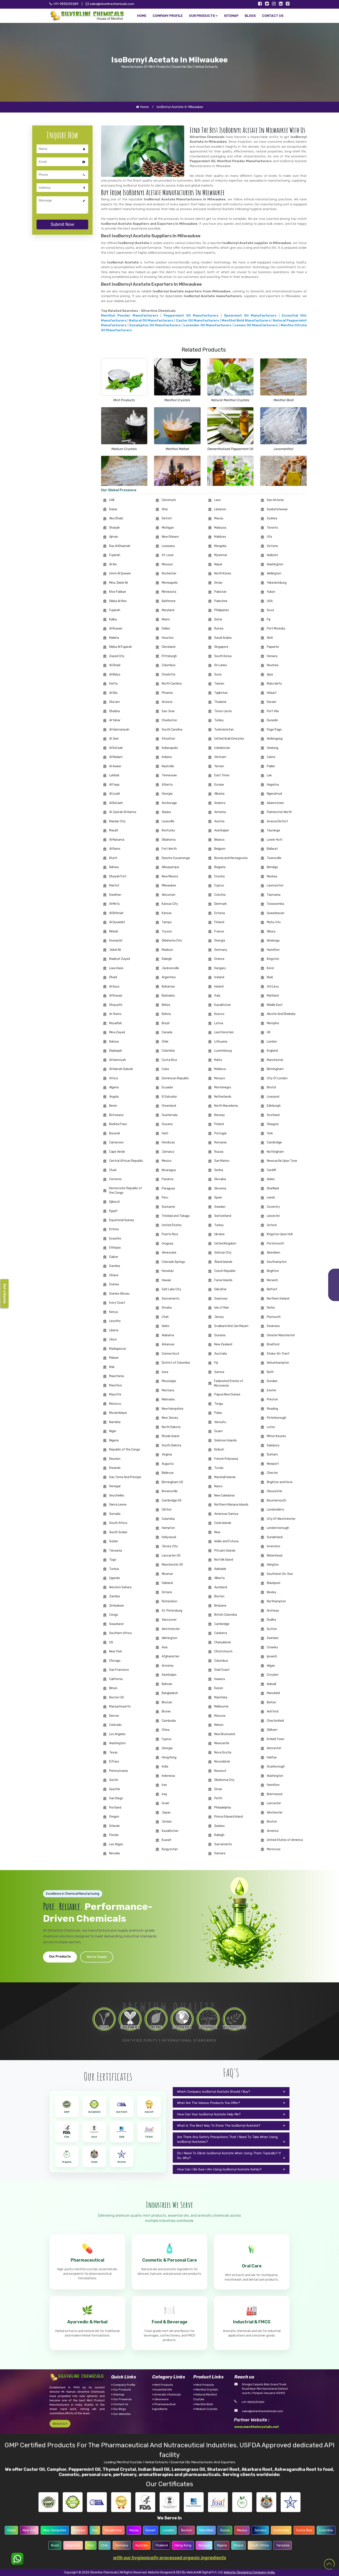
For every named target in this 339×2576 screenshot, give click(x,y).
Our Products (60, 1956)
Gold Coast (219, 1670)
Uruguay (164, 1243)
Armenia (164, 1665)
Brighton (269, 1271)
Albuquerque (167, 867)
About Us (60, 2423)
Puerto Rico (166, 1234)
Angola (111, 1096)
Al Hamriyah (114, 1059)
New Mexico (166, 876)
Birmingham (272, 1069)
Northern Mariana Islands (228, 1504)
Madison (164, 949)
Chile (161, 1041)
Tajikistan (218, 692)
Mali (108, 1367)
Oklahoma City (168, 940)
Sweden (216, 1206)
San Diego (113, 1798)
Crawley (269, 1647)
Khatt (110, 858)
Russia (215, 628)
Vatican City (220, 1252)
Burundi (111, 1133)
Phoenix (164, 692)
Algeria (111, 1087)
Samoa (216, 1372)
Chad (109, 1170)
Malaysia (217, 527)
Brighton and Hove (276, 1482)
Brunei (163, 1711)
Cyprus (163, 1739)
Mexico (163, 1161)
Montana (164, 1390)
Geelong (269, 747)
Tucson (163, 931)
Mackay (268, 876)
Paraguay (165, 1188)
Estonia (216, 913)
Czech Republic (222, 1271)
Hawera (216, 1679)
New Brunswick (221, 1734)
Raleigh (163, 959)
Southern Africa (117, 1633)
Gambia (111, 1266)
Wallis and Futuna (223, 1541)
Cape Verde (114, 1151)
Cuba (162, 1069)
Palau (215, 1413)
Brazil (162, 1023)
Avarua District (274, 821)
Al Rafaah (113, 747)
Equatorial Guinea (118, 1220)
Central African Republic (123, 1161)
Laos (214, 500)
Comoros (112, 1179)
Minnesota (165, 592)
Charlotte (165, 674)
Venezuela (165, 1252)
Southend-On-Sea (276, 1573)
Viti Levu (269, 986)
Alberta (216, 1578)
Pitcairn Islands (221, 1550)
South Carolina (168, 729)
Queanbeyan (272, 913)
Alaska (163, 812)
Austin (110, 1780)
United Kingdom (222, 1243)
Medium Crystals (124, 449)
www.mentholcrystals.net (256, 2427)
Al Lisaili (111, 793)
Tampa (163, 922)
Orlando (111, 1825)
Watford (269, 1711)
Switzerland (219, 1216)
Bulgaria (216, 867)
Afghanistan (167, 1656)
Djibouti (111, 1201)
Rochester (165, 573)
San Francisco (116, 1670)
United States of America (281, 1840)
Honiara (268, 656)
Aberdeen (270, 1252)
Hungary (217, 968)
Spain (215, 1197)
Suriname (165, 1206)
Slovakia (217, 1179)
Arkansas (164, 1344)
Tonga (215, 1403)
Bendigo (269, 867)
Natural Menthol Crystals (230, 400)
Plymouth (270, 1316)
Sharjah (111, 527)
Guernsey (218, 1298)
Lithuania (217, 1041)
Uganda (111, 1578)
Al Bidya (111, 674)
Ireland (216, 986)
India (161, 1766)
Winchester (271, 1812)
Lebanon (217, 509)
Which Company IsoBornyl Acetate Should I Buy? (213, 2092)
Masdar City (114, 821)
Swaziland (113, 1624)
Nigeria (111, 1440)
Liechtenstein (221, 1032)
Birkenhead (271, 1555)
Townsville (270, 858)
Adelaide (217, 1568)
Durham (269, 1454)
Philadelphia (219, 1807)
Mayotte (112, 1394)
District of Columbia (172, 1362)
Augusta (164, 1463)
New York (112, 1651)
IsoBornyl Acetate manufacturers (213, 296)
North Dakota (168, 1427)
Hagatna (269, 784)
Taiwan (216, 683)
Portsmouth (272, 1243)
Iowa (161, 1372)
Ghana (110, 1275)
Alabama (164, 1335)
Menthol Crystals (177, 400)
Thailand (217, 702)
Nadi (266, 977)
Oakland (164, 1583)
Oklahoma (165, 839)
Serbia (215, 1170)
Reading (269, 1408)
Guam (215, 1431)
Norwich (269, 1280)
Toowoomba (272, 904)
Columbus (165, 665)
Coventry (270, 1206)
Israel (162, 1803)
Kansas (163, 913)
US (108, 1642)
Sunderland (271, 1537)
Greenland (165, 1105)
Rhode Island (167, 1436)
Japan (163, 1812)
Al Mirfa (111, 904)
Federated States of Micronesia (225, 1383)
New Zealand (220, 1344)
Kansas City (166, 904)
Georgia (164, 793)
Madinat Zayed (116, 959)
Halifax (268, 1757)
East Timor (219, 775)
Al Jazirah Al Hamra (119, 812)
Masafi (110, 830)
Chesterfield (272, 1720)
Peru (161, 1197)
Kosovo (216, 1014)
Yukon (267, 592)
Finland (216, 922)
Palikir (267, 766)
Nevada (111, 1853)
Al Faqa (111, 784)
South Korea (220, 656)
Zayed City (114, 656)
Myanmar (217, 555)
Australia (217, 1353)
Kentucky (165, 830)
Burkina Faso (115, 1124)
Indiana (163, 757)
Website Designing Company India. (249, 2572)
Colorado (112, 1725)
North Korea (219, 573)
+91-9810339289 (252, 2402)
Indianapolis (166, 747)
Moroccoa (270, 1849)
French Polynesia (223, 1458)
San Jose (165, 711)
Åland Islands (220, 1261)
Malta (215, 1059)
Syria (214, 674)
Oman (215, 582)
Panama (164, 1179)
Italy (214, 995)
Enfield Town (272, 1739)
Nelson (216, 1725)
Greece (216, 959)
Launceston (271, 885)
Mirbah (110, 931)
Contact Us (119, 2404)
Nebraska (165, 1399)
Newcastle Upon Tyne (278, 1161)
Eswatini (112, 1238)
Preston (269, 1399)
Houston (164, 637)
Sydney (268, 518)
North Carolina (168, 683)
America (269, 1830)
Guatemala (166, 1115)
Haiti (161, 1133)
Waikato (269, 555)
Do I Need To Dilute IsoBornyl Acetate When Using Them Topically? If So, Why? (229, 2155)
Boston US (113, 1697)
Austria (216, 821)
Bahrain (163, 1684)
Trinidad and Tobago (172, 1216)
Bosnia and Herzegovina (228, 858)
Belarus (216, 839)
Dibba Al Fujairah (117, 647)
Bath (267, 1372)
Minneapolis (166, 582)
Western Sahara (117, 1587)
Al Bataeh (113, 803)
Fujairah (111, 555)
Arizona (163, 702)
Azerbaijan (165, 1674)
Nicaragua (165, 1170)
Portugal (217, 1133)
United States (168, 1225)
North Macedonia (223, 1105)
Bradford (269, 1344)
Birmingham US (169, 1482)
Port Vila (269, 711)
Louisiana (165, 546)
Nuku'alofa (271, 683)
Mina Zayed (114, 1032)
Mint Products (124, 400)
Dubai (110, 509)
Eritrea (111, 1229)
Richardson (166, 1601)
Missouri (164, 564)
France (216, 931)
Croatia (216, 876)
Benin (110, 1105)
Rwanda (111, 1468)
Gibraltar (217, 1289)
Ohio (161, 509)
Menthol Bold (283, 400)
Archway (269, 1610)
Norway (216, 1115)
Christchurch (220, 1651)
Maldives (217, 536)
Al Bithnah (113, 913)
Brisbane (217, 1605)
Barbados (165, 995)
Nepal (215, 564)
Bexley (268, 1592)
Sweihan (112, 894)
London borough (274, 1528)
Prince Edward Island (225, 1816)
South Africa (115, 1523)
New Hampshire (169, 1408)
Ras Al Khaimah (116, 546)
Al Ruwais (112, 628)
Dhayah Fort (114, 876)
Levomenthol (283, 449)
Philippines (218, 610)
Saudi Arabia (220, 637)
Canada (163, 1032)
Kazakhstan (166, 1830)
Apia (266, 674)
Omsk (215, 1789)
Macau (215, 518)
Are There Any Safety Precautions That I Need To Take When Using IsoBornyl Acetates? (227, 2139)
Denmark (217, 904)
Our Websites (121, 2414)
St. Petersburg (168, 1610)
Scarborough (272, 1766)
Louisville (164, 821)
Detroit (163, 518)
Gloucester (271, 1491)
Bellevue (164, 1473)
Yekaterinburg (273, 582)
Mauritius (112, 1385)
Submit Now (62, 224)
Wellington (270, 573)
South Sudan (115, 1532)
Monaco (216, 1078)
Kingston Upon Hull (276, 1234)
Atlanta (164, 784)
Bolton (268, 1702)
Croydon (269, 1674)
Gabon (110, 1256)
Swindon (269, 1638)
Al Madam (113, 757)
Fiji (213, 1362)
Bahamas (165, 986)
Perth (215, 1798)
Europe (216, 784)
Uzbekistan (219, 747)
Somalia (111, 1513)
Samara (216, 1853)
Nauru (215, 1486)
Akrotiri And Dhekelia (277, 1014)
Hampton (165, 1528)
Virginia (163, 1454)
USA (266, 601)
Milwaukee (165, 885)
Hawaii (163, 1280)
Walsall (268, 1684)
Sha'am (111, 702)
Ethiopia (112, 1247)
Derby (267, 1307)
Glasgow (269, 1124)
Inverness (270, 1546)
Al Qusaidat (114, 922)
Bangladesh (166, 1693)
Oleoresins (160, 2399)
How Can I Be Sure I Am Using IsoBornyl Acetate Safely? (219, 2169)
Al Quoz (111, 986)
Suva (267, 610)
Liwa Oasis (113, 968)
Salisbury (270, 1445)
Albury (268, 931)
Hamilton (270, 949)
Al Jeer (111, 738)
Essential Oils (162, 2389)
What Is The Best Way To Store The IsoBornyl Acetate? (218, 2125)
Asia (161, 1647)
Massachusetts (117, 1706)
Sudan (110, 1541)
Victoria (269, 546)
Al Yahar (111, 720)
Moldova (217, 1069)
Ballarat (269, 849)
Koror (267, 968)
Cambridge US (168, 1500)
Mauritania (113, 1376)
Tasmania (270, 894)
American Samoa (223, 1513)
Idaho (162, 1326)
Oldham (268, 1730)
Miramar (164, 1573)
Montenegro (219, 1087)
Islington (269, 1564)
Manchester (271, 1059)
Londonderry (272, 1509)
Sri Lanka (217, 665)
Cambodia (165, 1720)
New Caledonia (221, 1495)
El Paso (111, 1761)
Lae (266, 775)
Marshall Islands (222, 1477)
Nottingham (272, 1151)
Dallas (162, 628)
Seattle (111, 1789)
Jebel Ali (112, 949)
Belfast (268, 1289)
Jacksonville (167, 968)
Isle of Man (218, 1307)
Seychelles (113, 1495)
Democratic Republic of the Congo (122, 1190)
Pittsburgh (166, 656)
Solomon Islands (222, 1440)
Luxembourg (220, 1050)
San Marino (218, 1161)
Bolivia (163, 1014)
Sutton (268, 1628)
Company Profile (123, 2384)
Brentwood (271, 1794)
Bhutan (163, 1702)
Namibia (111, 1422)
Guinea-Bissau (116, 1293)
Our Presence (121, 2399)
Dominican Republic (172, 1078)
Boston (216, 1596)
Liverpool (269, 1096)
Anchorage (166, 803)
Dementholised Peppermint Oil (230, 449)
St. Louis (164, 555)
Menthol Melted (177, 449)
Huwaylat (113, 940)
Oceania (216, 1335)
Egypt (110, 1211)
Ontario (163, 1592)
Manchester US (169, 1564)
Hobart (268, 692)
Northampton (273, 1601)
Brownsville (166, 1491)
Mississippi (165, 1381)
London (268, 1041)
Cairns (267, 757)
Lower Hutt (271, 839)
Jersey (216, 1316)
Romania (217, 1142)
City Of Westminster (278, 1518)
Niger (109, 1431)
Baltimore (165, 601)
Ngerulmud (271, 793)
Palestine (217, 601)
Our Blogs (118, 2409)
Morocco (112, 1403)
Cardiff (268, 1170)
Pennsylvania (115, 1770)
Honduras (165, 1142)
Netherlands (219, 1096)
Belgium (216, 849)
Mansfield (270, 1693)
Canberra (217, 1633)
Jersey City (166, 1546)
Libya (110, 1339)
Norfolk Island (220, 1559)
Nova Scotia (219, 1752)
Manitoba (217, 1697)
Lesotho (112, 1321)
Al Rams (111, 849)
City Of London (274, 1078)
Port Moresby (272, 628)
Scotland (270, 1115)
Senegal (111, 1486)
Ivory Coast (114, 1302)
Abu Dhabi (113, 518)
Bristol (268, 1087)
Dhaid (110, 977)
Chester (269, 1473)
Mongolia (217, 546)
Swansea (270, 1326)
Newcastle (218, 1743)
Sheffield (269, 1188)
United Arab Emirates (226, 738)
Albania (216, 793)
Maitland (269, 995)
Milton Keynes (273, 1436)
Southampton (273, 1261)
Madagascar (114, 1348)
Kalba (110, 619)
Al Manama (113, 839)
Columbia (165, 1518)
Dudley (268, 1619)
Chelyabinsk (219, 1642)
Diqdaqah (112, 1050)
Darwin (268, 702)
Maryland (164, 610)
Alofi (266, 637)
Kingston (269, 959)
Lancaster (270, 1803)
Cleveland (165, 647)
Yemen (216, 766)
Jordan (163, 1821)
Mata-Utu (270, 922)
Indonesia (165, 1775)
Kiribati (216, 1449)
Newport (269, 1463)
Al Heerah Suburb (118, 1069)
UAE (109, 500)
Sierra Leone (114, 1504)
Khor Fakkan (114, 592)
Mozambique (115, 1413)
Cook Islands (219, 1523)
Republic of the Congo (121, 1449)
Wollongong (271, 738)
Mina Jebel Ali (115, 582)
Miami (162, 619)
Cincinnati (165, 500)
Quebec (216, 1825)
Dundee (268, 1381)
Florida (110, 1835)
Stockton (165, 738)
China (162, 1730)
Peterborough (273, 1418)
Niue (214, 1532)
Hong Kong (165, 1757)
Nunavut (217, 1770)
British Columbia (222, 1614)
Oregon (111, 1816)
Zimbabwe (113, 1605)
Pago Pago (271, 729)
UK (265, 1032)
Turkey (216, 720)
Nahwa (111, 867)
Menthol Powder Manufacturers (244, 161)
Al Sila (110, 692)
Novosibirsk (219, 1761)
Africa (110, 1078)
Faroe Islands (220, 1280)
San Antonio (272, 500)
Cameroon (113, 1142)
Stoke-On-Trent (274, 1353)
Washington (114, 1743)
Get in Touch (97, 1957)
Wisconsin (165, 894)
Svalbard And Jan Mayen (228, 1326)
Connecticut (167, 1353)
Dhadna (111, 711)
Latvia (215, 1023)
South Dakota (168, 1445)
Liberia (110, 1330)
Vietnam (217, 757)
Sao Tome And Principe (122, 1477)
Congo (110, 1614)
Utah (162, 1316)
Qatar (215, 619)
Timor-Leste (220, 711)
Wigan (267, 1665)
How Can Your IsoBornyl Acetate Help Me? (209, 2114)
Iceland (216, 977)
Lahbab (111, 775)
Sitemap (117, 2394)
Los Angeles (114, 1734)
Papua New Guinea (224, 1394)
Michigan (164, 527)
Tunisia (111, 1568)
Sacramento (167, 1298)
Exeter (268, 1390)
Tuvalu (216, 1468)
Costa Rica (166, 1059)
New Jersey (166, 1418)
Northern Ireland (274, 1298)
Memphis (269, 1023)
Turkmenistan (221, 729)
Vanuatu (217, 1422)
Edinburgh (270, 1105)
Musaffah (112, 1023)
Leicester (270, 1216)
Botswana (113, 1115)
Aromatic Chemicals (166, 2394)
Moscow (216, 1715)
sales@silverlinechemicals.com (110, 4)
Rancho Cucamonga (172, 858)
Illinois (110, 1688)
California (113, 1679)
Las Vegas (113, 1844)
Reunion (111, 1458)
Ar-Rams (112, 1014)
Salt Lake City (168, 1289)
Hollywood (165, 1537)
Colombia (165, 1050)
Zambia (111, 1596)
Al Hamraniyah (116, 729)
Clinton (163, 1509)
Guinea (111, 1284)
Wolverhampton (274, 1362)
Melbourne (218, 1706)
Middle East (271, 1004)
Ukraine (216, 1234)
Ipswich (268, 1656)
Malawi (110, 1357)
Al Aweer (112, 766)
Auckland (217, 1587)
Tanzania (112, 1550)
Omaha (163, 1307)
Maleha (111, 637)
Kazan (215, 1688)
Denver (111, 1715)
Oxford (268, 1225)
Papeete (269, 647)
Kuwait (163, 1840)
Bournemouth (273, 1500)
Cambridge (218, 1624)
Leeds (267, 1197)
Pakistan (217, 592)
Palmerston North (276, 812)
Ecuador (164, 1087)
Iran (161, 1785)
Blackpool (270, 1583)
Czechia (216, 894)
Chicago (111, 1660)
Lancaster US (168, 1555)
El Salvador (166, 1096)
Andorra (216, 803)
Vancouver (166, 1619)
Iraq (161, 1794)
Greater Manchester (277, 1335)
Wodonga (270, 940)
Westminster (167, 1628)
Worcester (270, 1748)
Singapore (218, 647)
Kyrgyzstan (166, 1849)
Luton (267, 1427)
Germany (217, 949)
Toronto (269, 527)
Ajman (110, 536)
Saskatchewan (274, 509)
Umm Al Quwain (117, 573)
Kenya (110, 1311)
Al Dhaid (111, 665)
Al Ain (110, 564)
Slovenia (217, 1188)
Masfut (111, 885)
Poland (216, 1124)
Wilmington (166, 1638)
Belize (162, 1004)
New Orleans (167, 536)
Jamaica (164, 1151)
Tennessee (166, 775)
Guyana (164, 1124)
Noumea (269, 665)
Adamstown (272, 803)
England (269, 1050)
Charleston (166, 720)
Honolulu (164, 1271)
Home (142, 107)
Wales (267, 1179)
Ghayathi (112, 1004)
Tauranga (270, 830)
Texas (110, 1752)
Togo (109, 1559)
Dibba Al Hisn (115, 601)
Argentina (165, 977)
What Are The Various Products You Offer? (208, 2103)
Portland (112, 1807)
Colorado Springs (170, 1261)
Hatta (110, 683)
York (266, 1133)
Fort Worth (166, 849)
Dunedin (269, 720)
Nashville (164, 766)
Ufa (266, 536)
